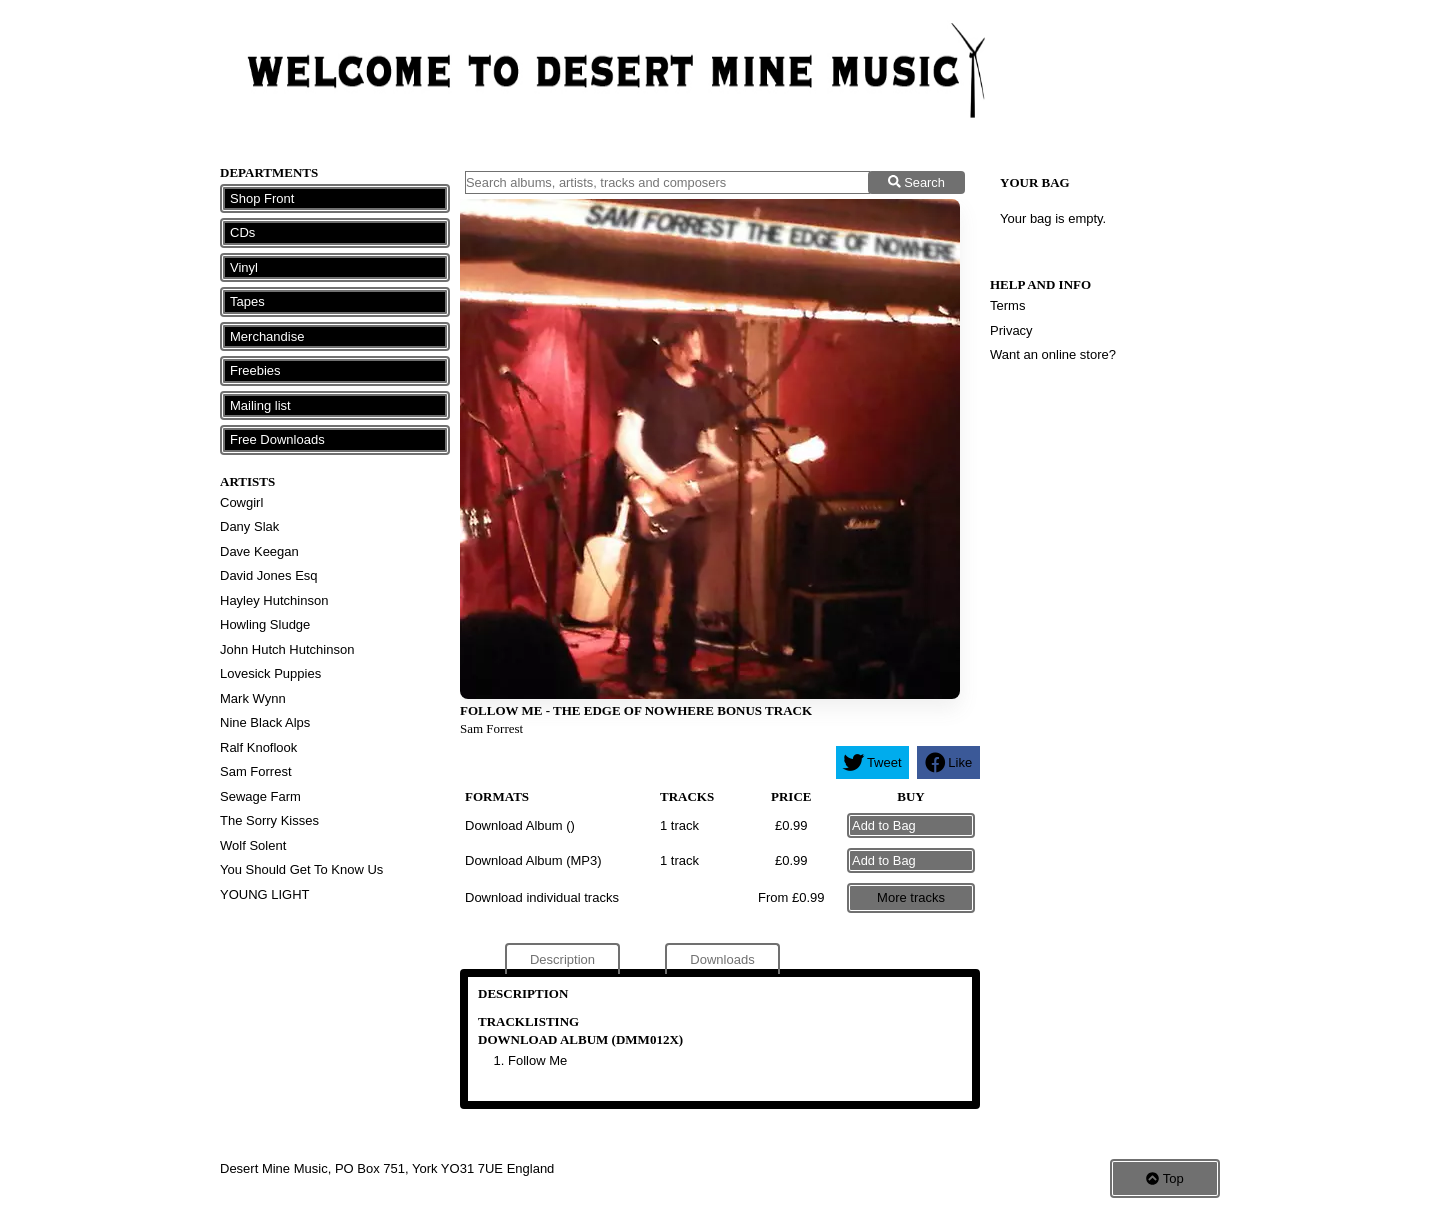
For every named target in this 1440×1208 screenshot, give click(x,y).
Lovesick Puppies (270, 673)
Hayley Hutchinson (274, 600)
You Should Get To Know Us (301, 869)
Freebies (255, 370)
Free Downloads (277, 439)
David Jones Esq (269, 575)
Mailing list (260, 405)
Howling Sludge (265, 624)
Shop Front (262, 198)
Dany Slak (249, 526)
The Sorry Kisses (269, 820)
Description (562, 959)
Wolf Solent (253, 845)
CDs (242, 232)
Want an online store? (1053, 354)
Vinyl (244, 267)
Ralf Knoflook (258, 747)
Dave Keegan (259, 551)
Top (1164, 1178)
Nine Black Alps (265, 722)
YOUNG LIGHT (265, 894)
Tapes (247, 301)
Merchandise (267, 336)
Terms (1007, 305)
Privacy (1011, 330)
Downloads (722, 959)
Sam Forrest (256, 771)
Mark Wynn (253, 698)
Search (916, 182)
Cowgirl (241, 502)
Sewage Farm (260, 796)
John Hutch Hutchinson (287, 649)
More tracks (911, 897)
